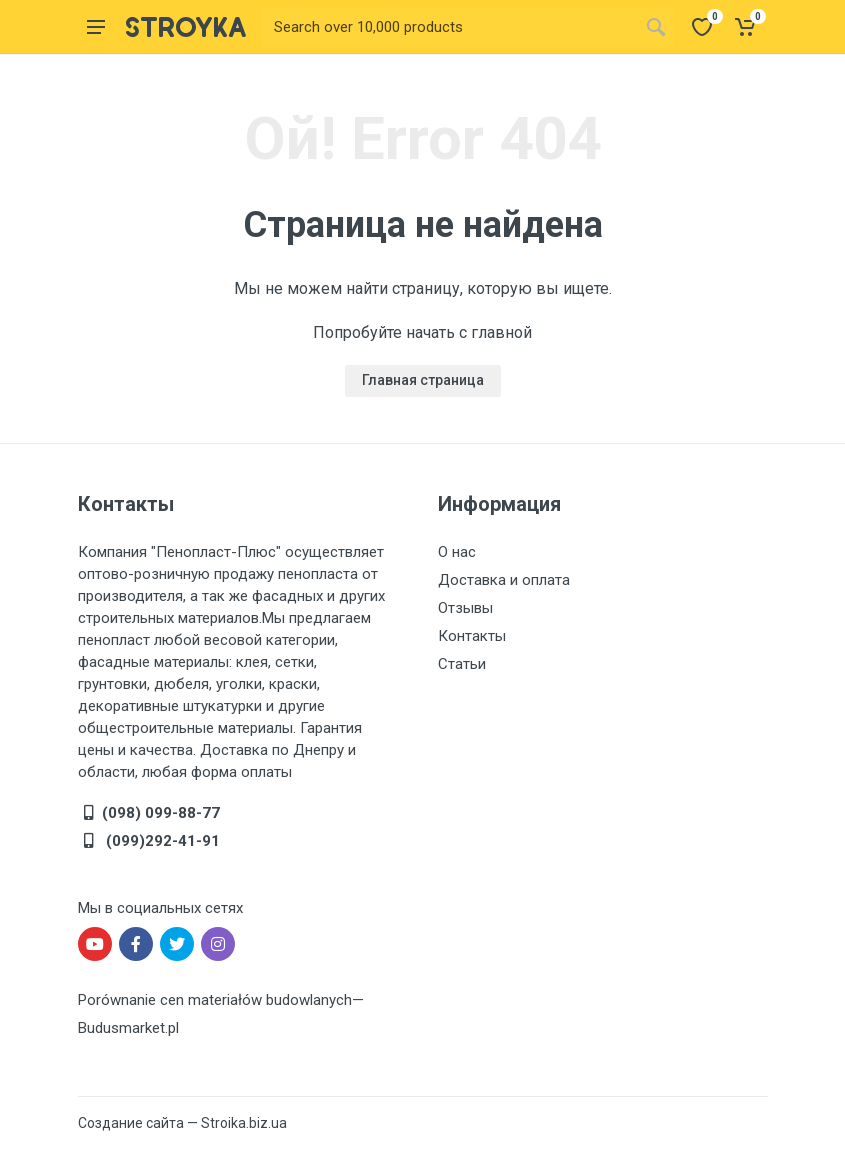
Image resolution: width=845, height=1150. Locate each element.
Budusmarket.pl (128, 1028)
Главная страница (423, 380)
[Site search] (450, 27)
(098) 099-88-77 (161, 813)
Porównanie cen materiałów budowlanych (215, 1000)
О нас (457, 552)
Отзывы (465, 608)
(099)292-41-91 (161, 841)
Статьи (462, 664)
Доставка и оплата (504, 580)
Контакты (472, 636)
